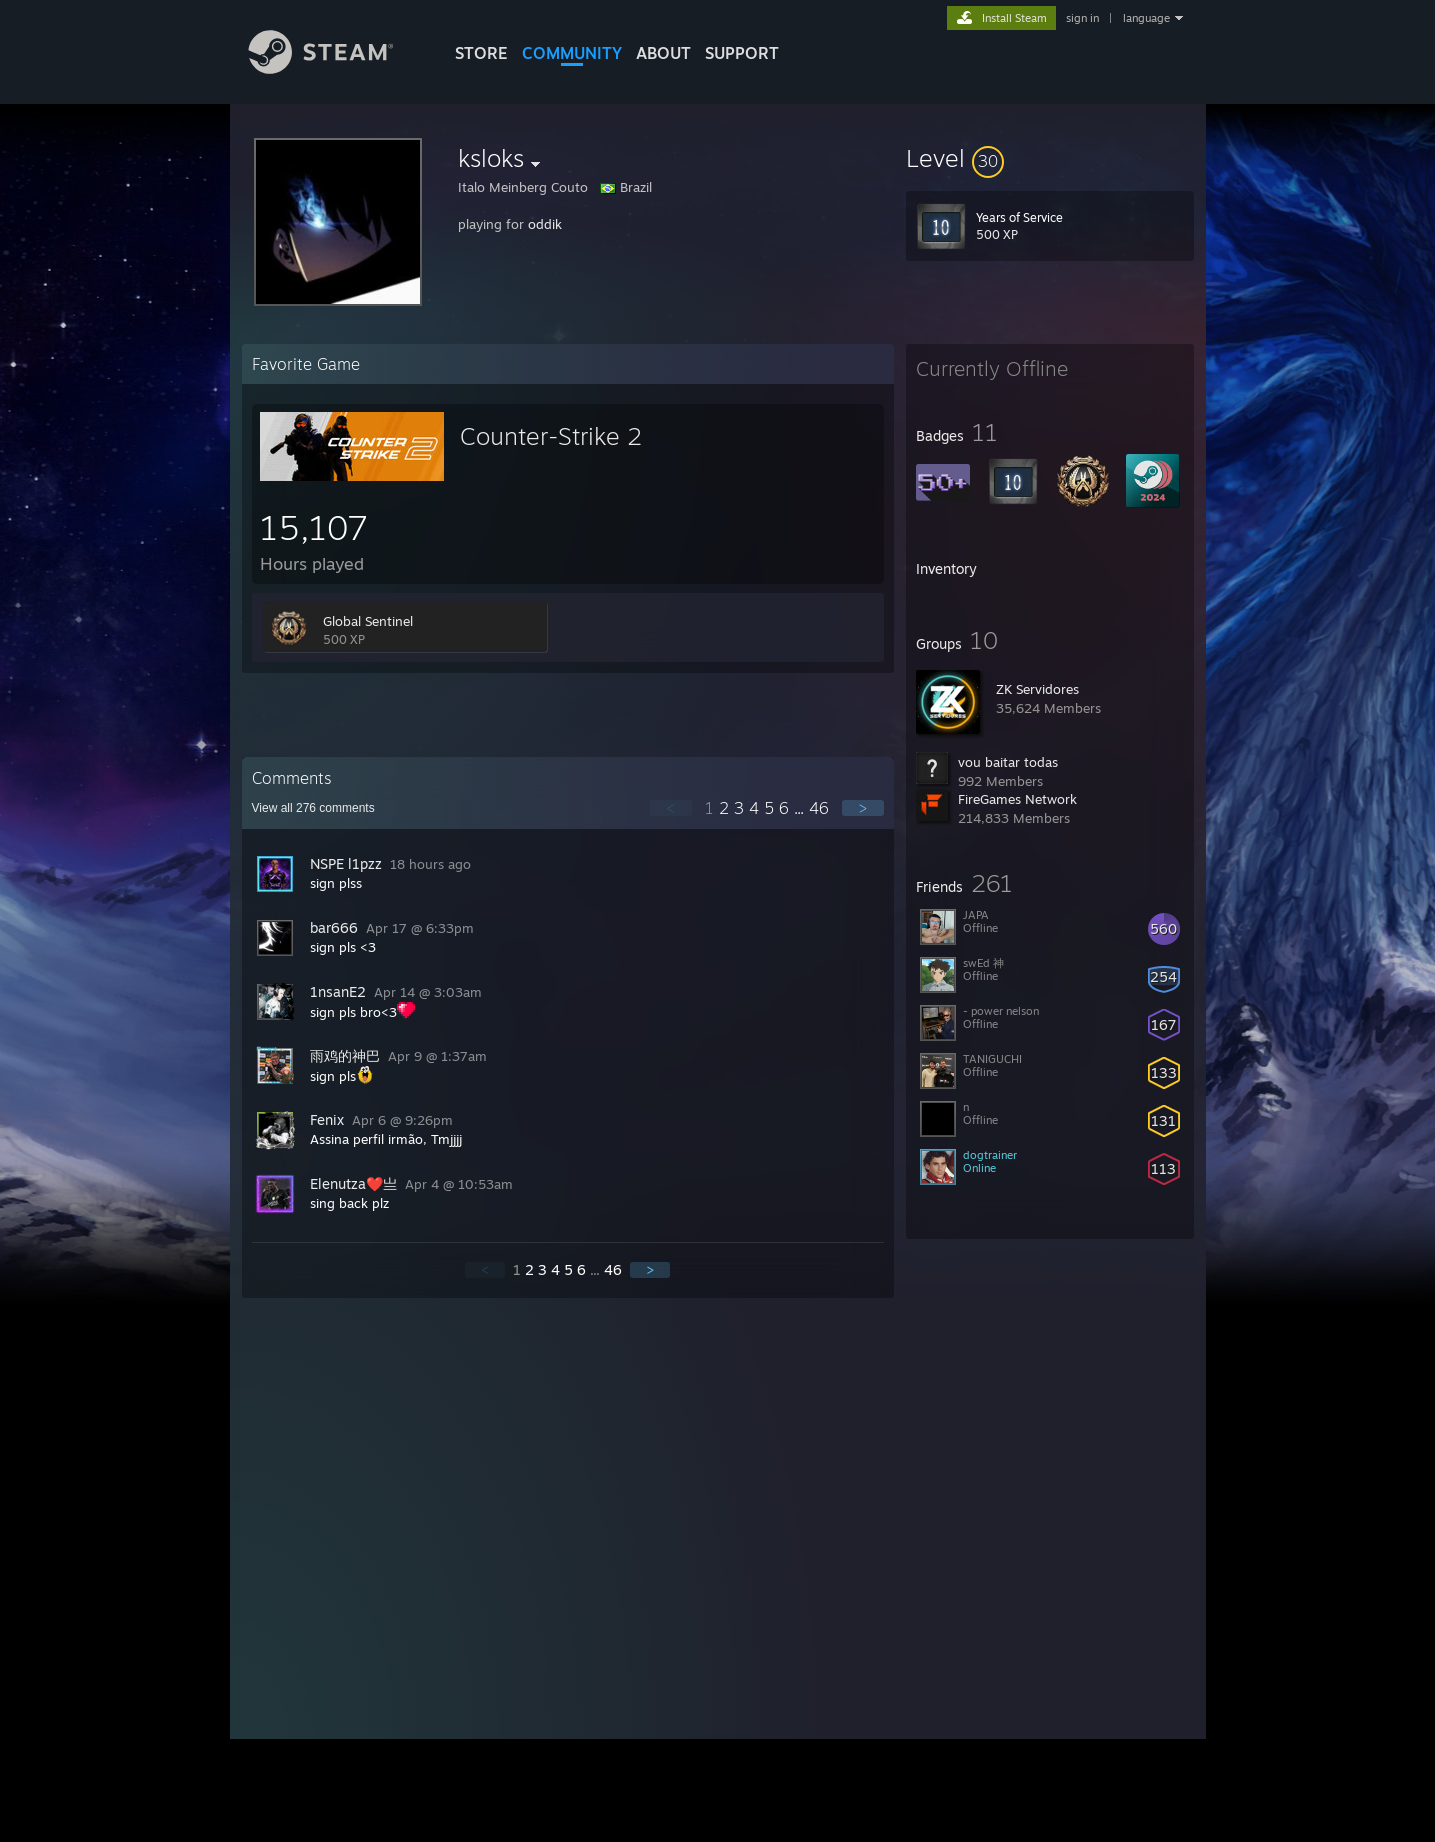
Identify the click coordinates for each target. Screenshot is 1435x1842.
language (1146, 18)
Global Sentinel (368, 621)
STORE (481, 53)
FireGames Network (1017, 799)
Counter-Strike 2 (551, 436)
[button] (1050, 158)
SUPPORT (742, 53)
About (663, 53)
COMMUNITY (572, 53)
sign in (1082, 18)
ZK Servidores (1037, 689)
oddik (545, 224)
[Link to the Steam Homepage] (336, 68)
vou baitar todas (1008, 762)
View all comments (313, 808)
